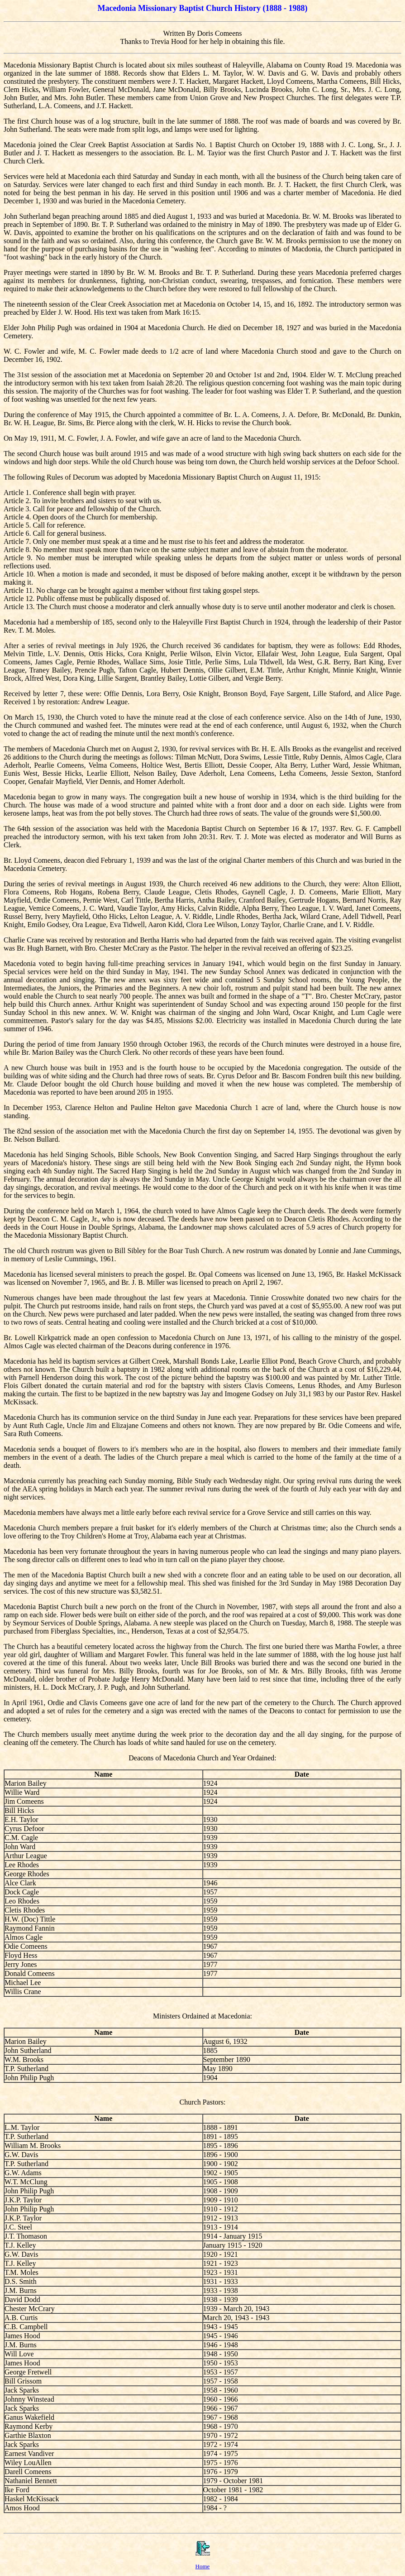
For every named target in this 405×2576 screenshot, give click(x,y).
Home (202, 2566)
